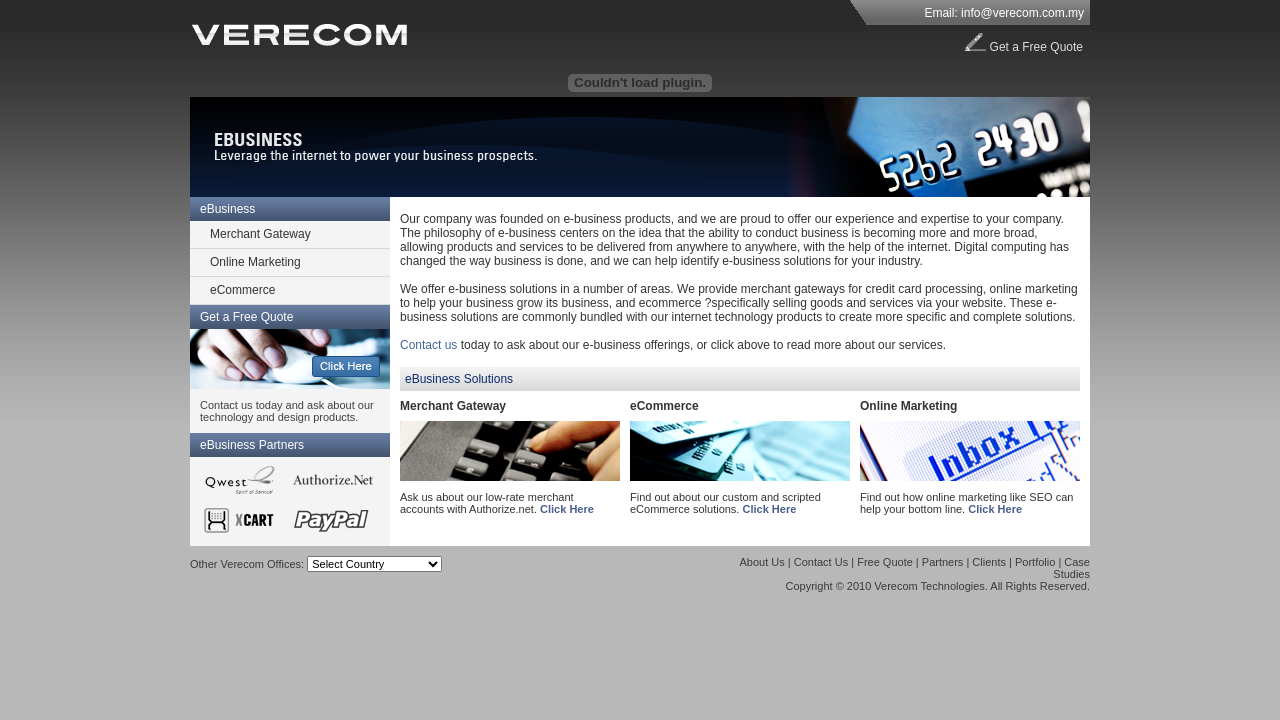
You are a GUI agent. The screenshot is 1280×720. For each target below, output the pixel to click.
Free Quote (885, 562)
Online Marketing (255, 262)
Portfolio (1035, 562)
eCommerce (242, 290)
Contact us (428, 345)
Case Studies (1071, 568)
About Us (762, 562)
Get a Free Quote (1036, 47)
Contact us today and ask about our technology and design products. (287, 411)
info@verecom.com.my (1022, 13)
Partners (943, 562)
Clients (989, 562)
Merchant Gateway (260, 234)
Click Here (567, 509)
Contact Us (821, 562)
